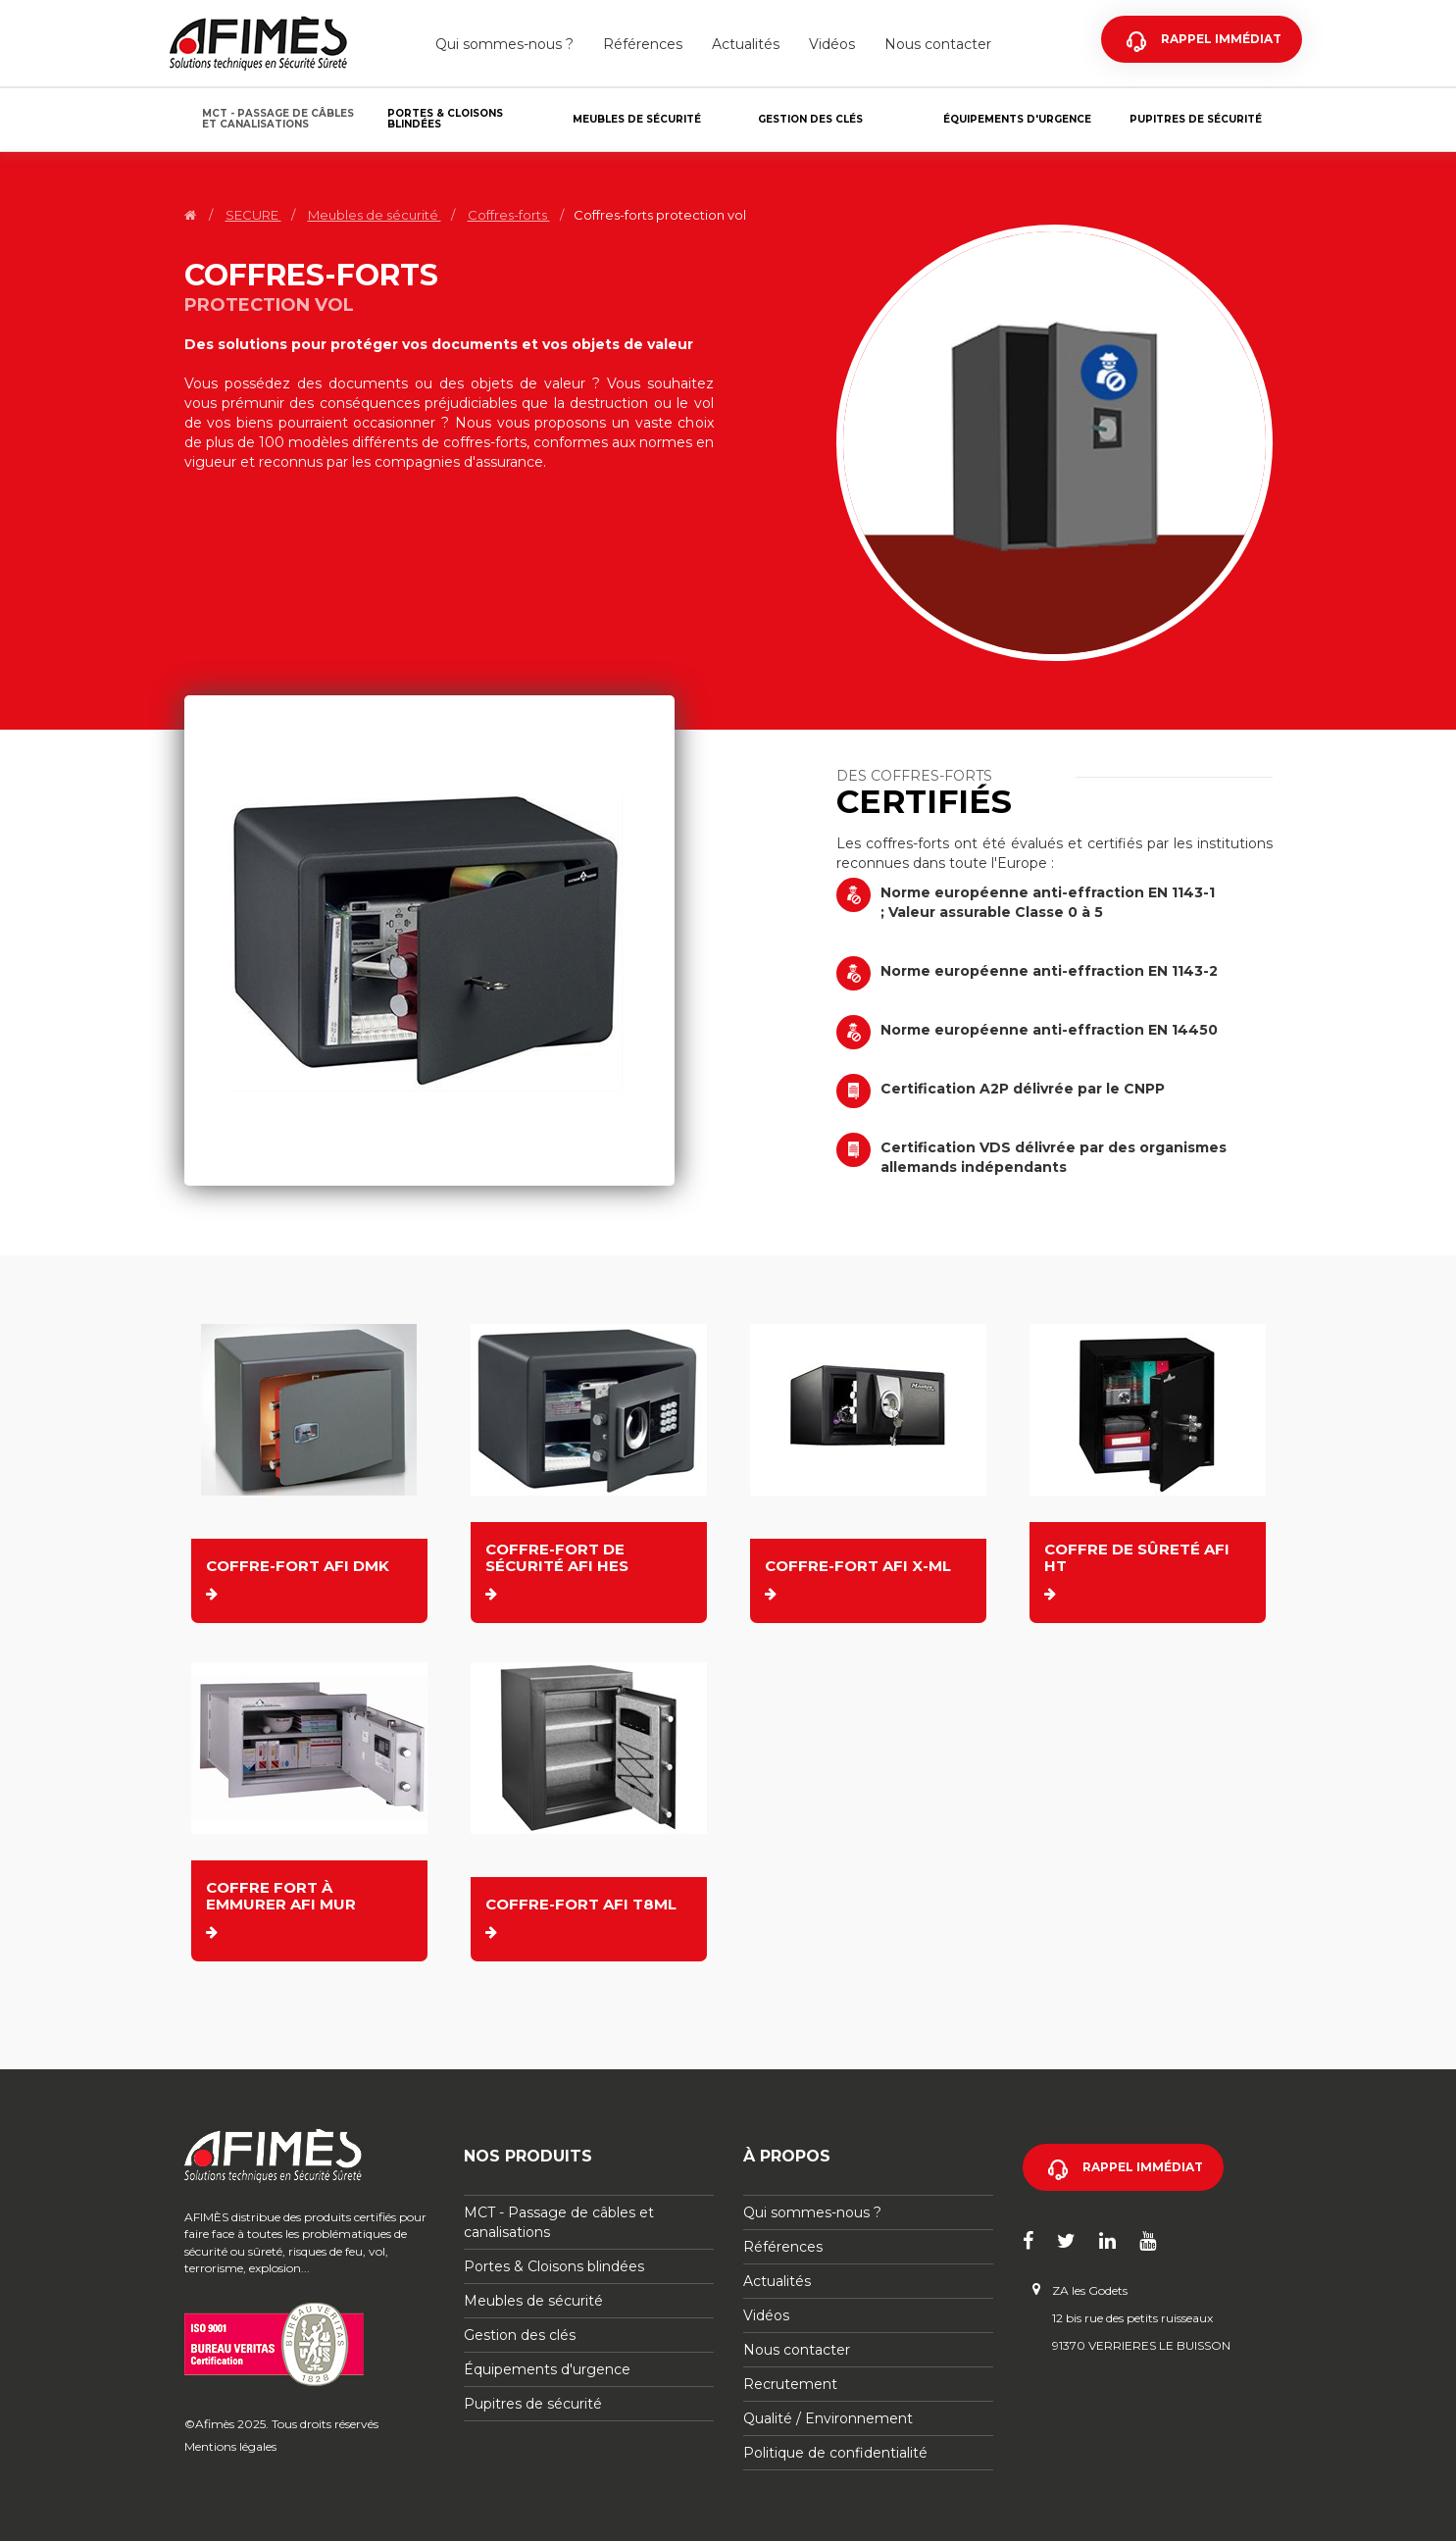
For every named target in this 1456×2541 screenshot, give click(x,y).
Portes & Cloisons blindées (445, 118)
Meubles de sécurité (637, 119)
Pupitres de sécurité (1196, 119)
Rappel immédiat (1221, 38)
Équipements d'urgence (1017, 119)
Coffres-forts (509, 215)
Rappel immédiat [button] (1142, 2167)
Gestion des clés (810, 119)
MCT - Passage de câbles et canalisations (278, 118)
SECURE (253, 215)
